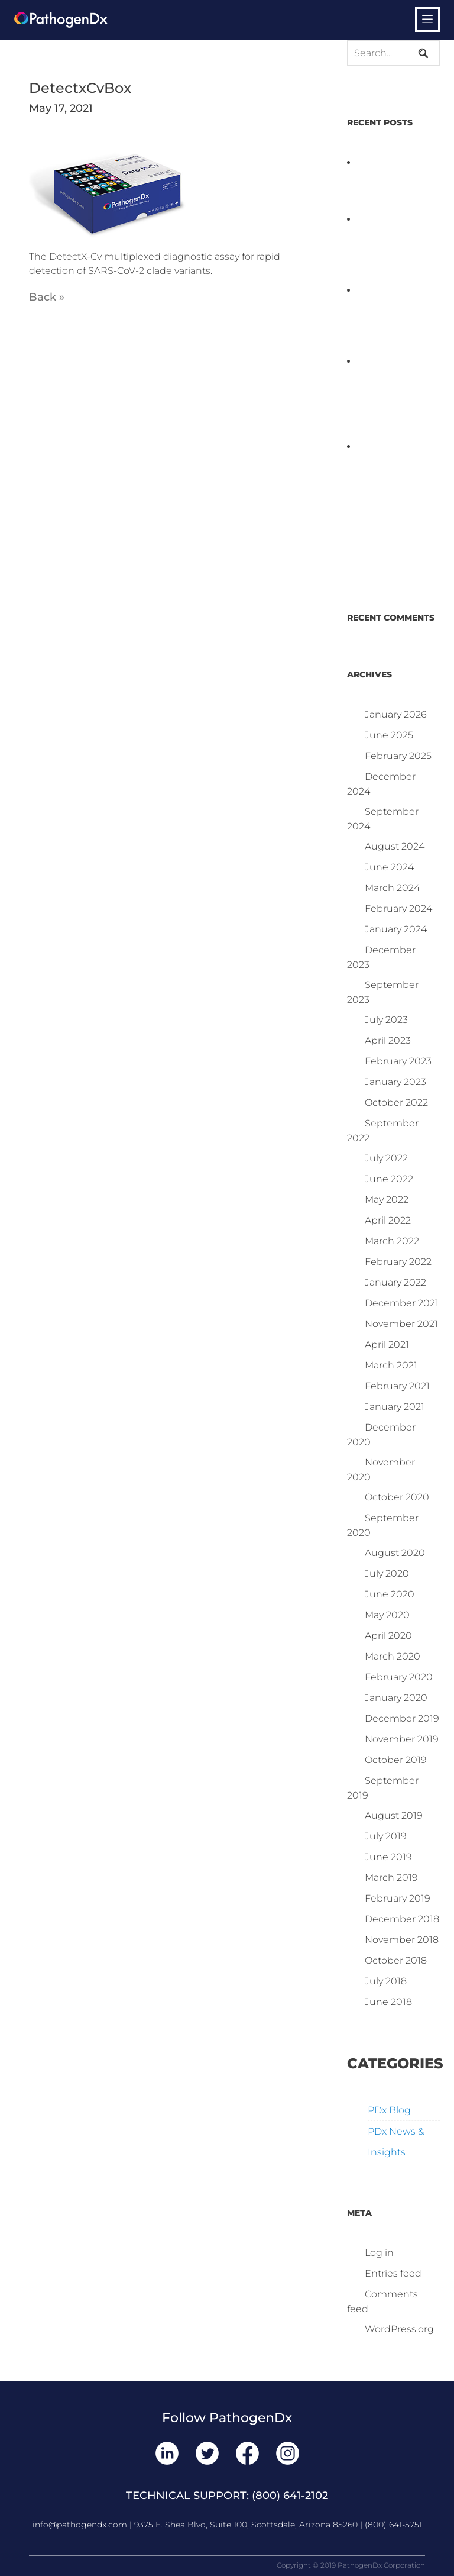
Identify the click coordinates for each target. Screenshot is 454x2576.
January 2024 (396, 929)
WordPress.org (399, 2329)
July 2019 (386, 1836)
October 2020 (397, 1497)
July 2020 (387, 1573)
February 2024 (398, 908)
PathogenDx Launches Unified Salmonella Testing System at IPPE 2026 (391, 248)
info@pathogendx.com (80, 2524)
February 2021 (397, 1386)
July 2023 (386, 1019)
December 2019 (402, 1718)
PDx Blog (389, 2110)
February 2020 (399, 1677)
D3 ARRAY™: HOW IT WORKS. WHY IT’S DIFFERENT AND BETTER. (387, 319)
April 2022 (388, 1220)
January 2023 (395, 1081)
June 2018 (388, 2001)
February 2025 (398, 755)
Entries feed (393, 2273)
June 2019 (388, 1856)
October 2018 (396, 1960)
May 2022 (386, 1199)
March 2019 (391, 1877)
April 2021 (387, 1344)
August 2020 (395, 1552)
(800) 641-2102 (290, 2495)
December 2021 (402, 1303)
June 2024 (389, 867)
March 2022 (392, 1241)
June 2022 (389, 1178)
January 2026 (396, 714)
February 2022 (398, 1261)
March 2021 (391, 1365)
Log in (379, 2252)
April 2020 (388, 1635)
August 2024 (394, 846)
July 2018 (386, 1981)
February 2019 (397, 1898)
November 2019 (402, 1739)
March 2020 (392, 1656)
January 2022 (395, 1282)
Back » (46, 297)
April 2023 (388, 1040)
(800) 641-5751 (393, 2524)
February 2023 (398, 1061)
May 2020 (387, 1615)
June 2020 (389, 1594)
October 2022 (396, 1102)
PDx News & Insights (396, 2142)
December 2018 (402, 1919)
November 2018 (402, 1939)
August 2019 (394, 1815)
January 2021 (394, 1406)
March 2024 (392, 887)
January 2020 (396, 1697)
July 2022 (386, 1158)
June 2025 (389, 735)
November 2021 (401, 1323)
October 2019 (396, 1759)
